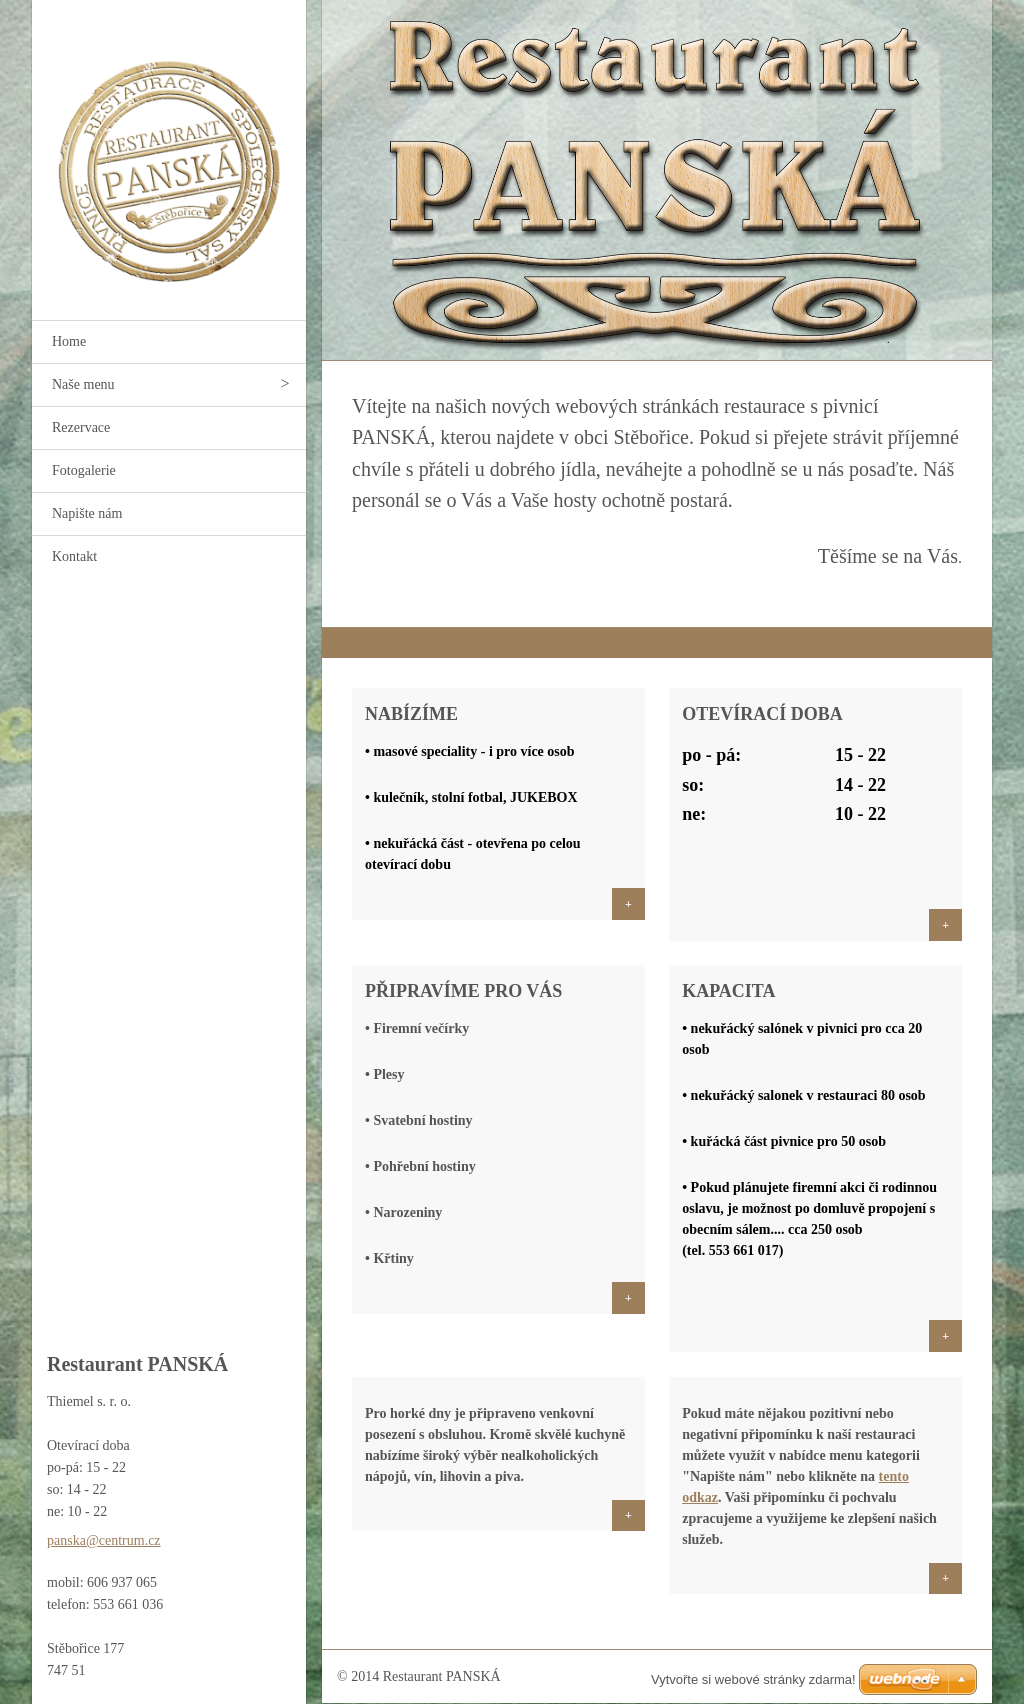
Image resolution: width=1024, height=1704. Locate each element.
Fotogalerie (84, 470)
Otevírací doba (762, 714)
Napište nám (87, 513)
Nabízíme (411, 714)
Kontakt (74, 556)
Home (69, 341)
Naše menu (83, 384)
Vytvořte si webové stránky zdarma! (753, 1679)
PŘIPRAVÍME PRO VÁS (463, 991)
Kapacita (728, 991)
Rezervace (81, 427)
